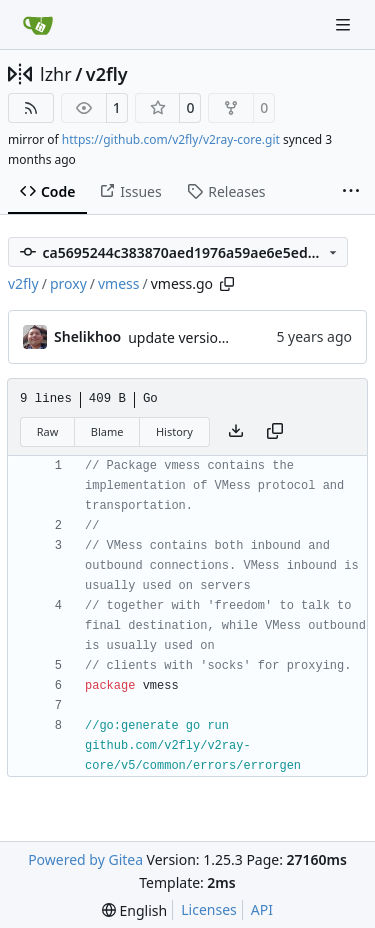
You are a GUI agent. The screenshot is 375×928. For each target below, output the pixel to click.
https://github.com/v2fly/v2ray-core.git (171, 139)
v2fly (107, 74)
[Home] (38, 25)
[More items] (351, 192)
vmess (119, 283)
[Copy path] (227, 284)
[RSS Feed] (31, 108)
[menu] (134, 910)
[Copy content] (275, 432)
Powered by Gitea (85, 859)
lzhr (56, 74)
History (174, 431)
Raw (48, 431)
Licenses (209, 909)
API (262, 909)
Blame (107, 431)
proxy (68, 283)
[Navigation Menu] (345, 24)
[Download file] (236, 432)
